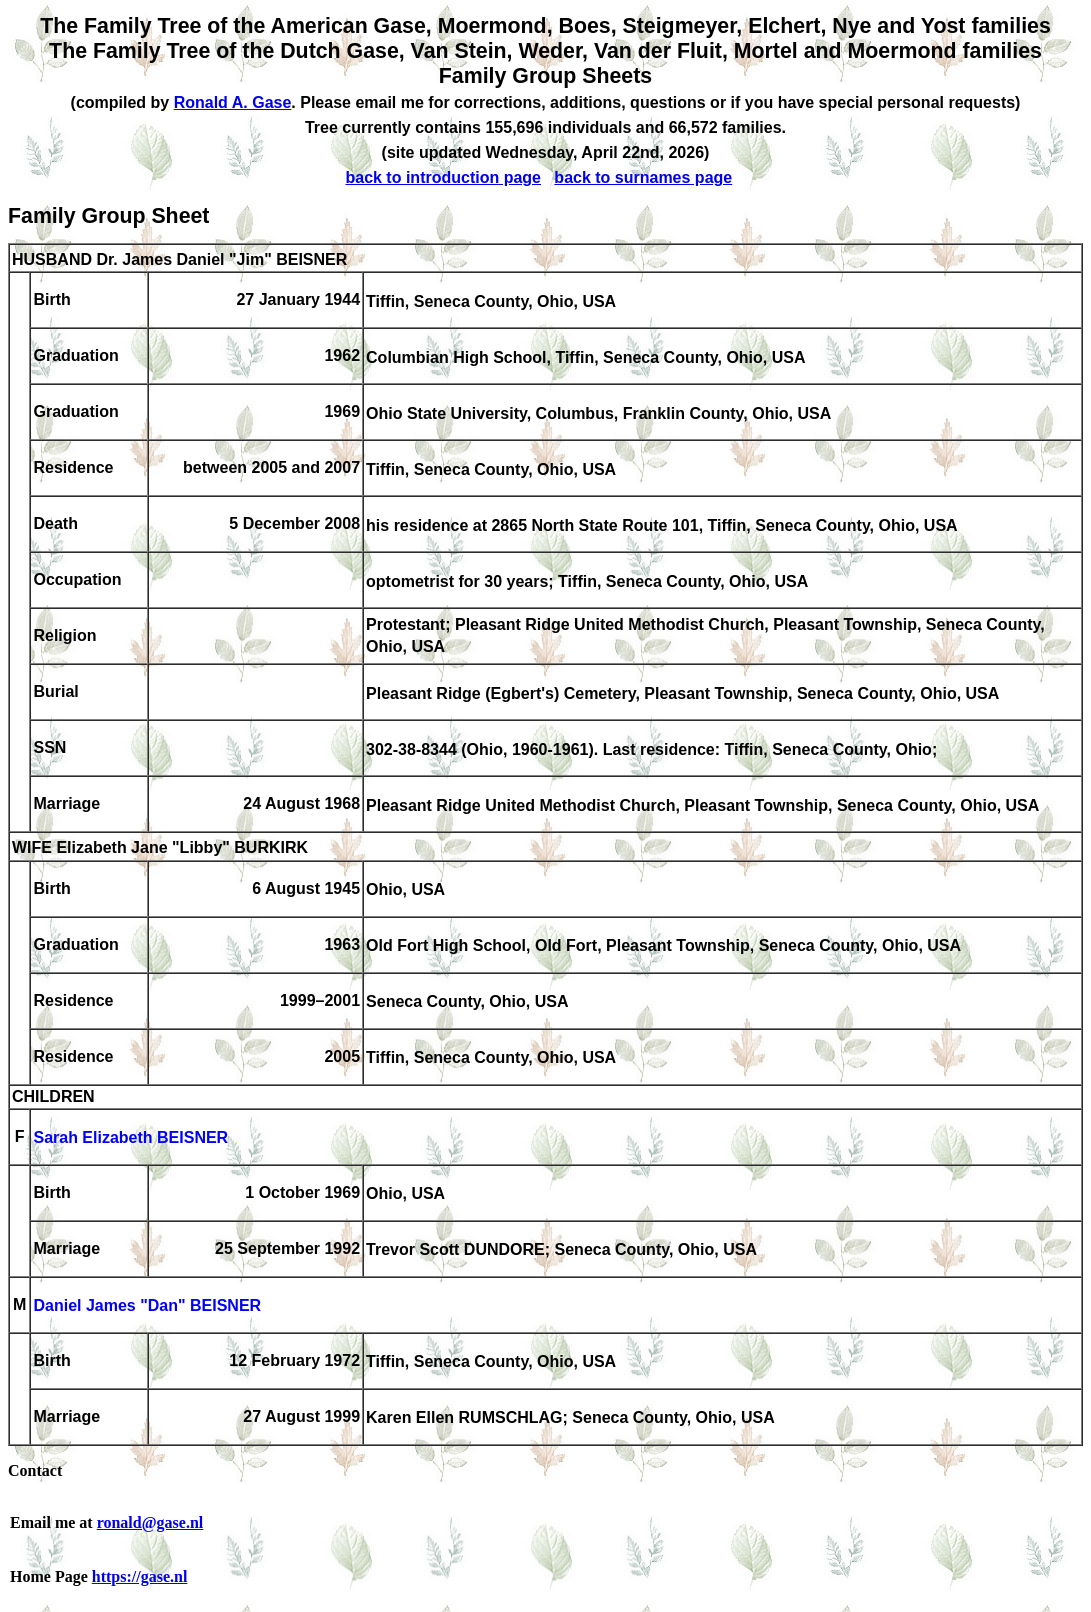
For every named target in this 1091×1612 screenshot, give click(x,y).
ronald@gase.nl (150, 1522)
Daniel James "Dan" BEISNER (147, 1306)
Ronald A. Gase (233, 102)
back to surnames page (643, 177)
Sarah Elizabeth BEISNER (130, 1138)
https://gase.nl (140, 1576)
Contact (35, 1470)
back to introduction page (443, 177)
